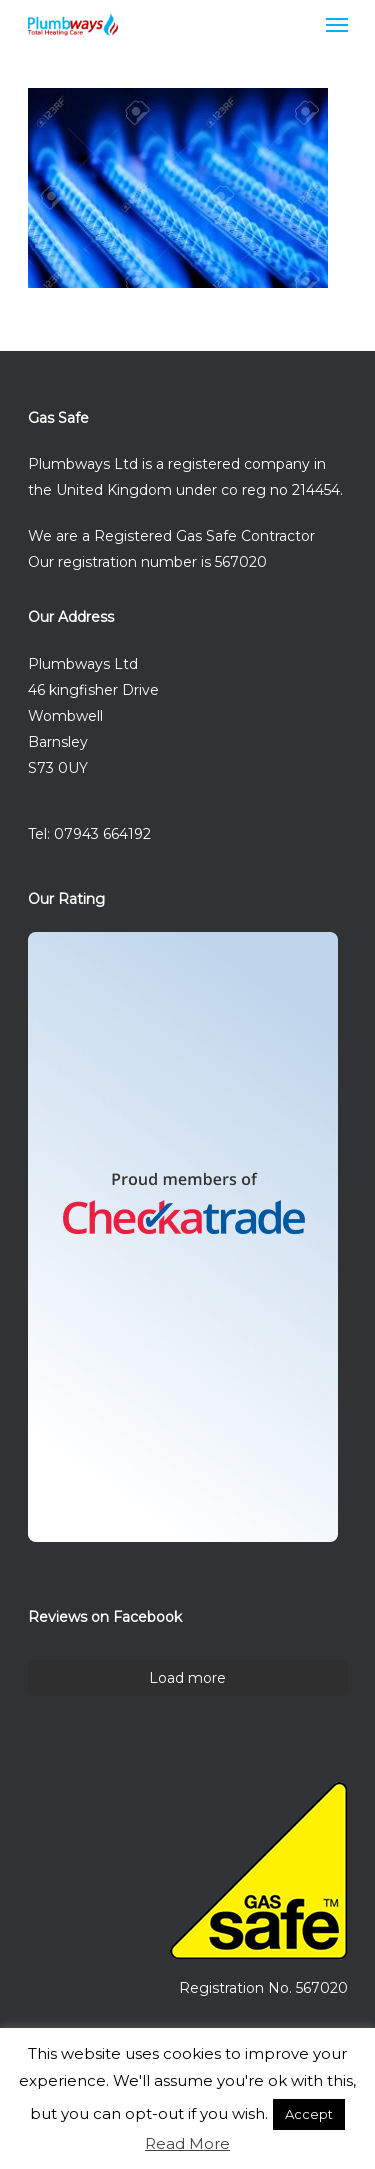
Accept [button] (309, 2114)
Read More (187, 2143)
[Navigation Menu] (337, 24)
